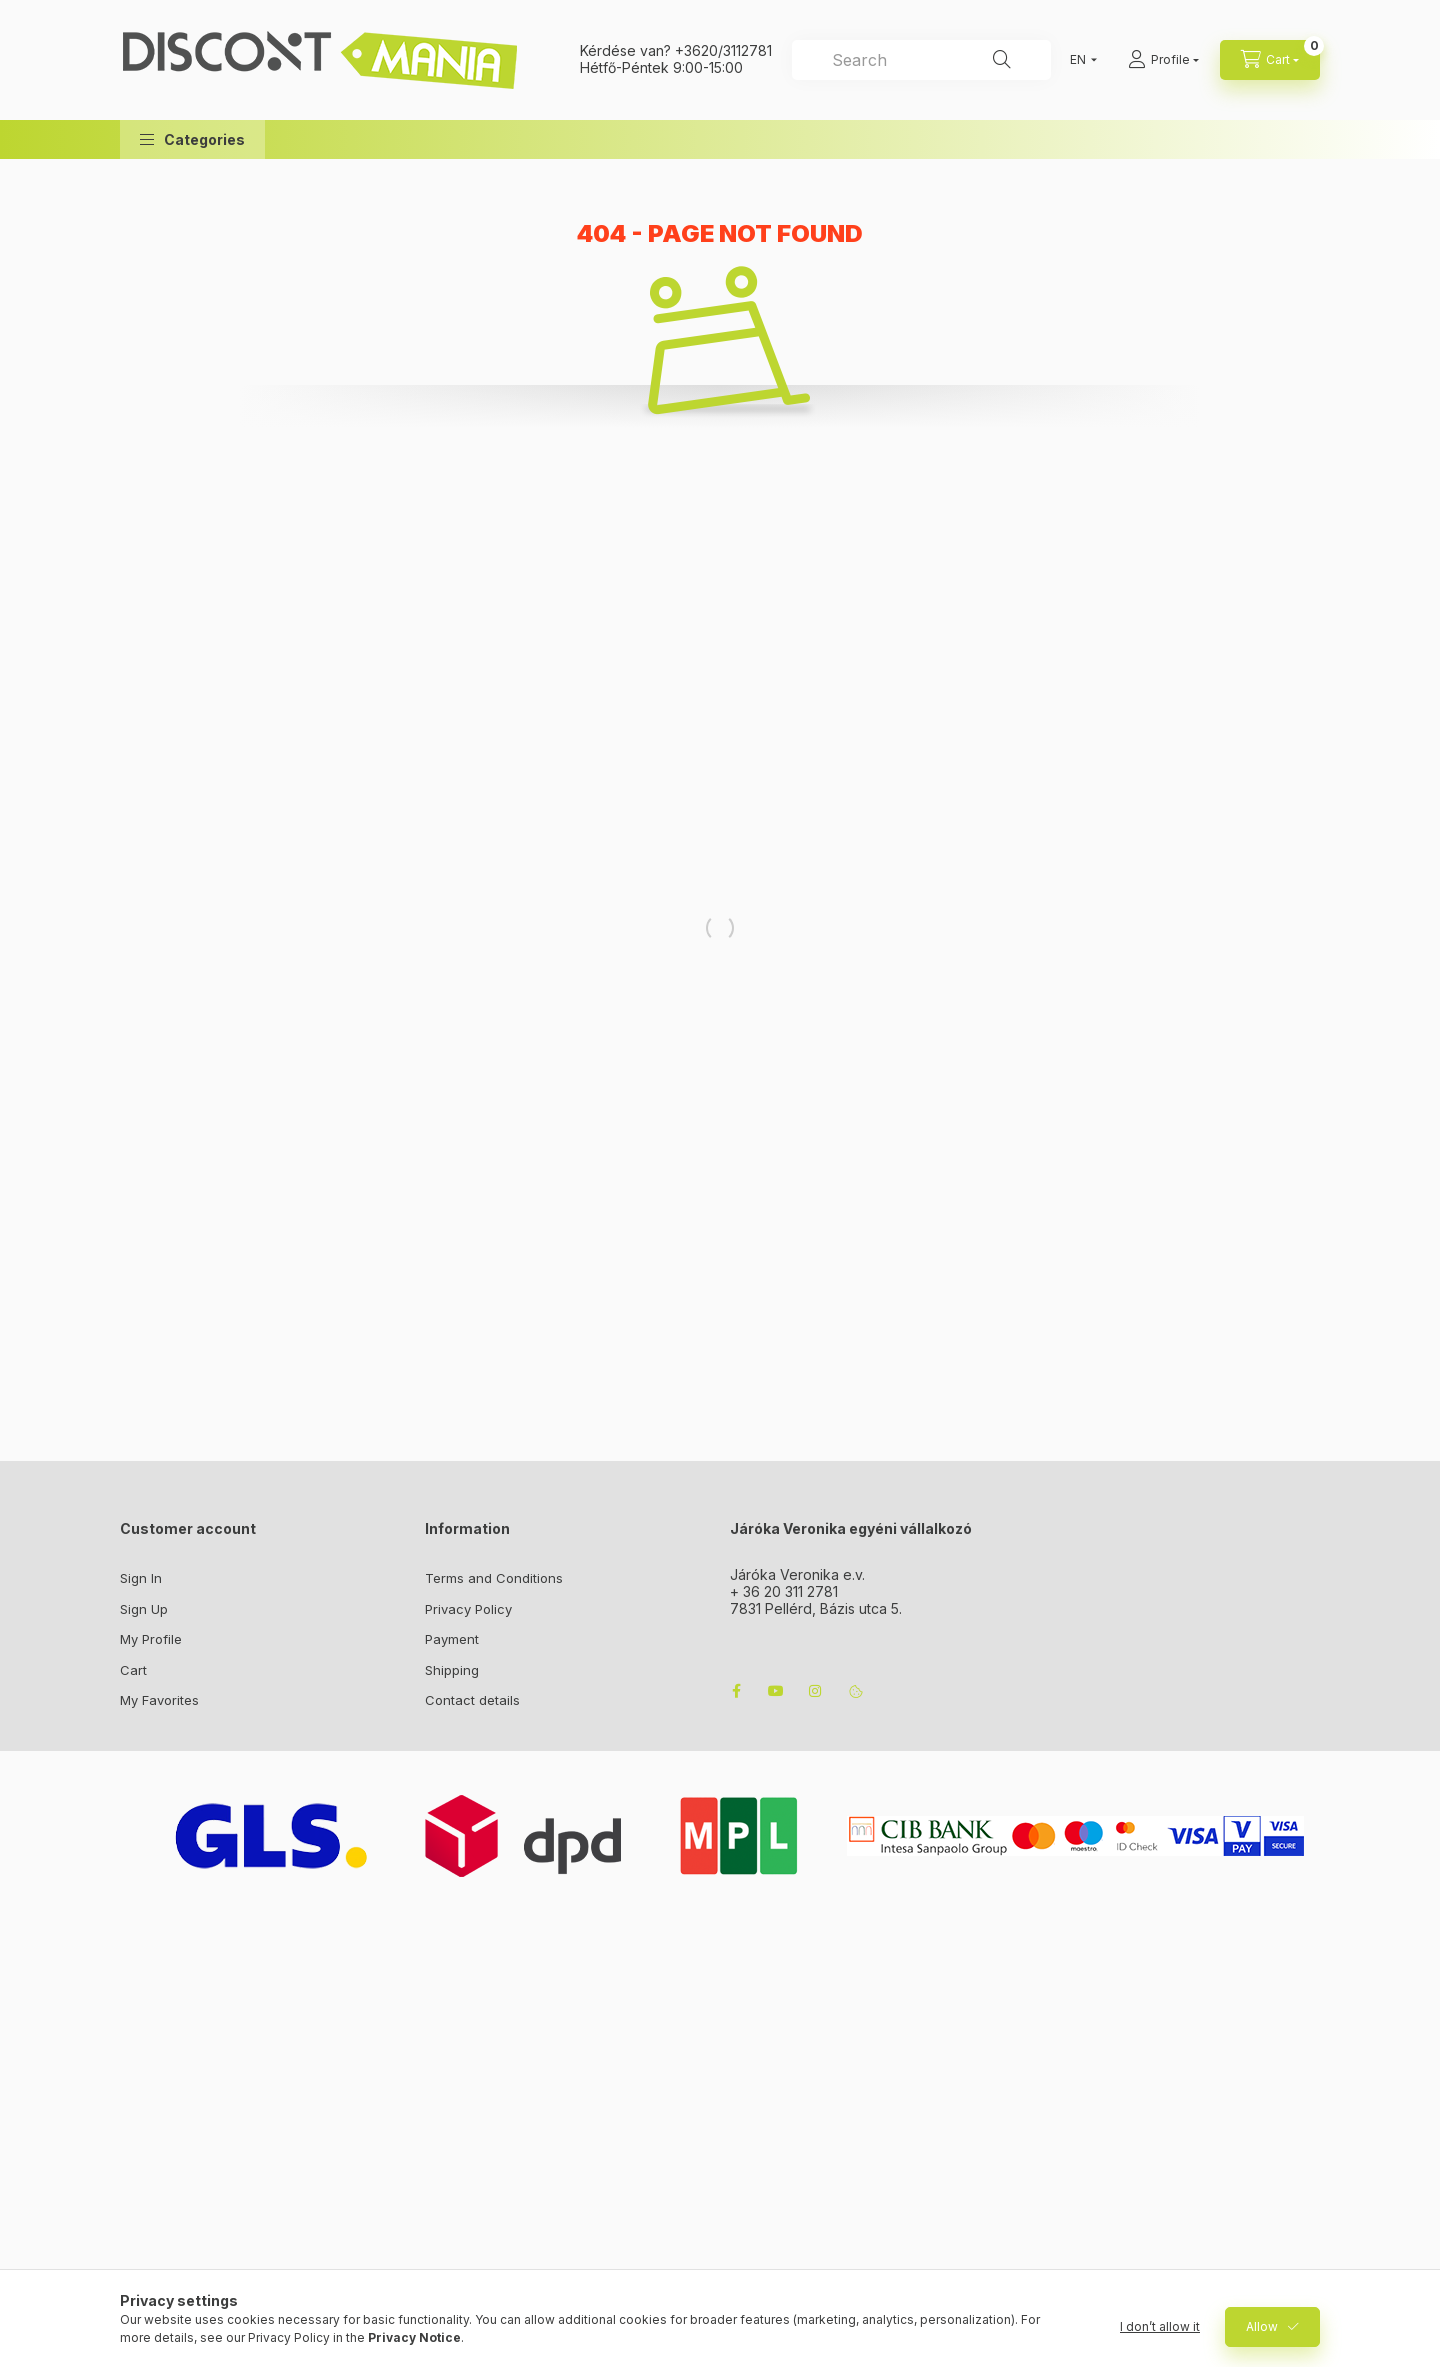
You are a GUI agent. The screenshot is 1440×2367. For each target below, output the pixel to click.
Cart (133, 1670)
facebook (736, 1691)
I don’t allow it (1160, 2326)
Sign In (141, 1578)
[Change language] (1079, 60)
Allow (1262, 2326)
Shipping (452, 1670)
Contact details (472, 1700)
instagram (816, 1691)
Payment (452, 1639)
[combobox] (921, 60)
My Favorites (159, 1700)
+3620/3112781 (723, 50)
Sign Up (144, 1609)
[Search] (1002, 60)
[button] (192, 139)
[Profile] (1163, 60)
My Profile (151, 1639)
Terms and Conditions (494, 1578)
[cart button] (1270, 60)
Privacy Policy (468, 1609)
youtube (776, 1691)
